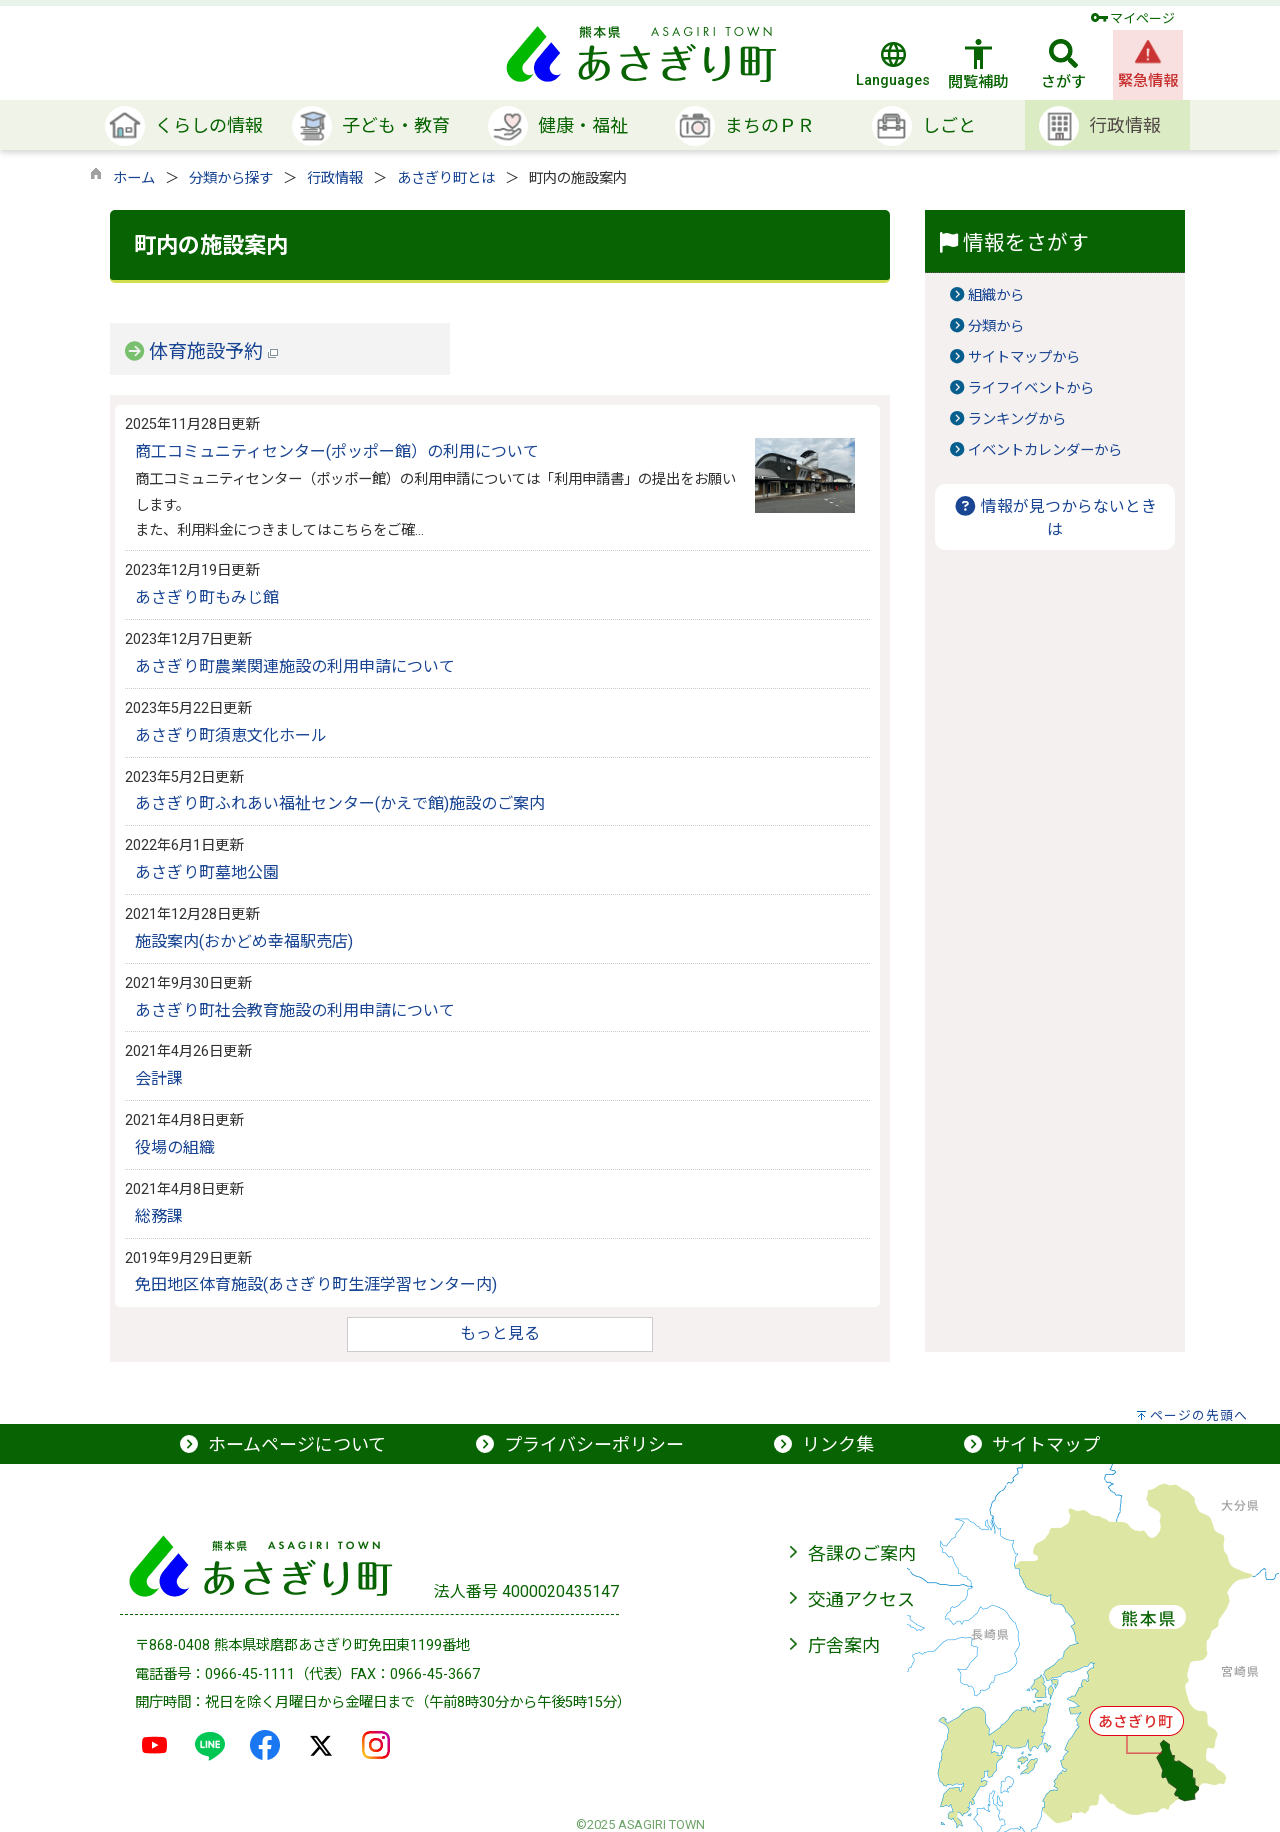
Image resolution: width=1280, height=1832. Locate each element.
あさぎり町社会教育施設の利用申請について (295, 1010)
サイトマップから (1024, 357)
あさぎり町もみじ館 (207, 597)
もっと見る (500, 1333)
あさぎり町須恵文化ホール (231, 735)
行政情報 (335, 178)
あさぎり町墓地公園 (207, 872)
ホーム (134, 178)
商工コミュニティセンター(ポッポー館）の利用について (337, 451)
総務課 (159, 1216)
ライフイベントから (1031, 388)
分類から (996, 326)
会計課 (159, 1078)
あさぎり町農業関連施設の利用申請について (295, 666)
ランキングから (1017, 419)
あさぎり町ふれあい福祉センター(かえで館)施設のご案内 (340, 803)
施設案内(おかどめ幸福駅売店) (244, 941)
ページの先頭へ (1199, 1415)
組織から (996, 295)
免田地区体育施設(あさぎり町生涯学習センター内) (316, 1284)
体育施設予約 (213, 351)
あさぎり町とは (446, 178)
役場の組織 (175, 1147)
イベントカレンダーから (1045, 450)
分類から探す (231, 178)
